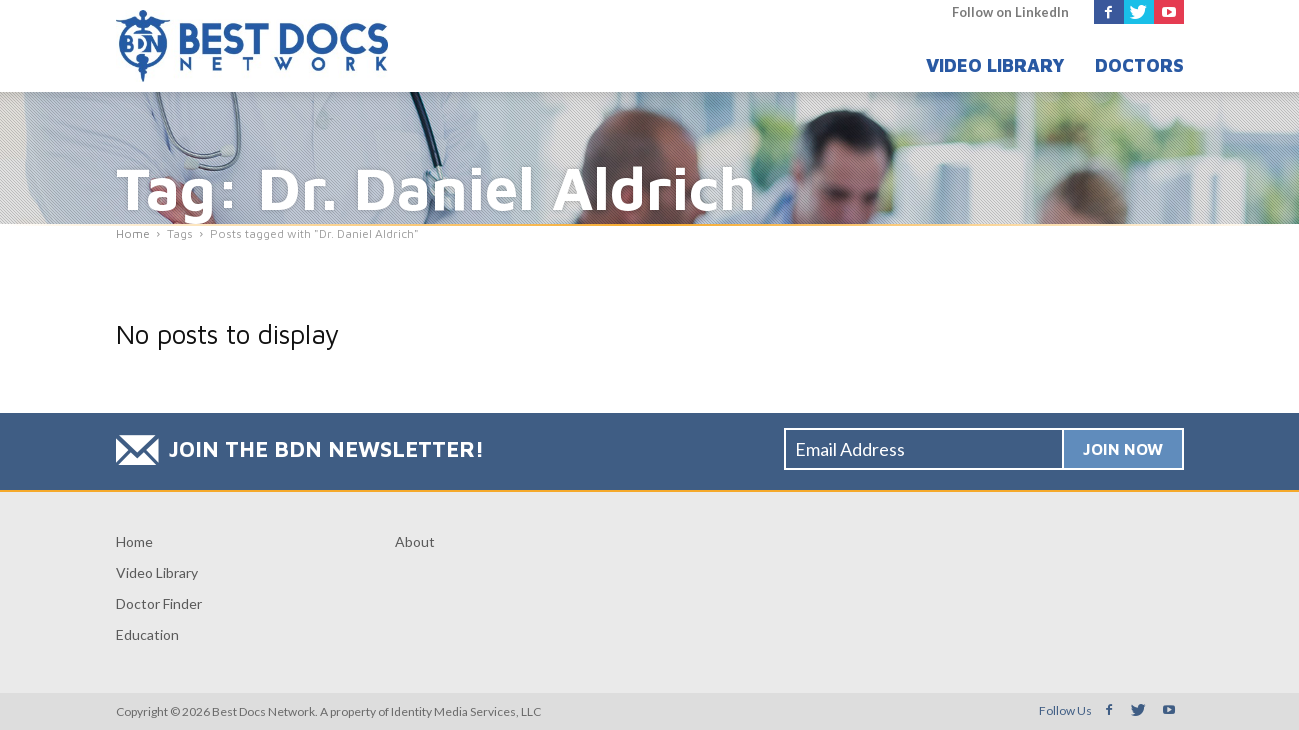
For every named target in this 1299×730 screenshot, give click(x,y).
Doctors (1139, 65)
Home (134, 541)
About (415, 541)
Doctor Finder (159, 603)
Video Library (995, 65)
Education (147, 634)
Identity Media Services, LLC (466, 711)
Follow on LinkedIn (1010, 12)
